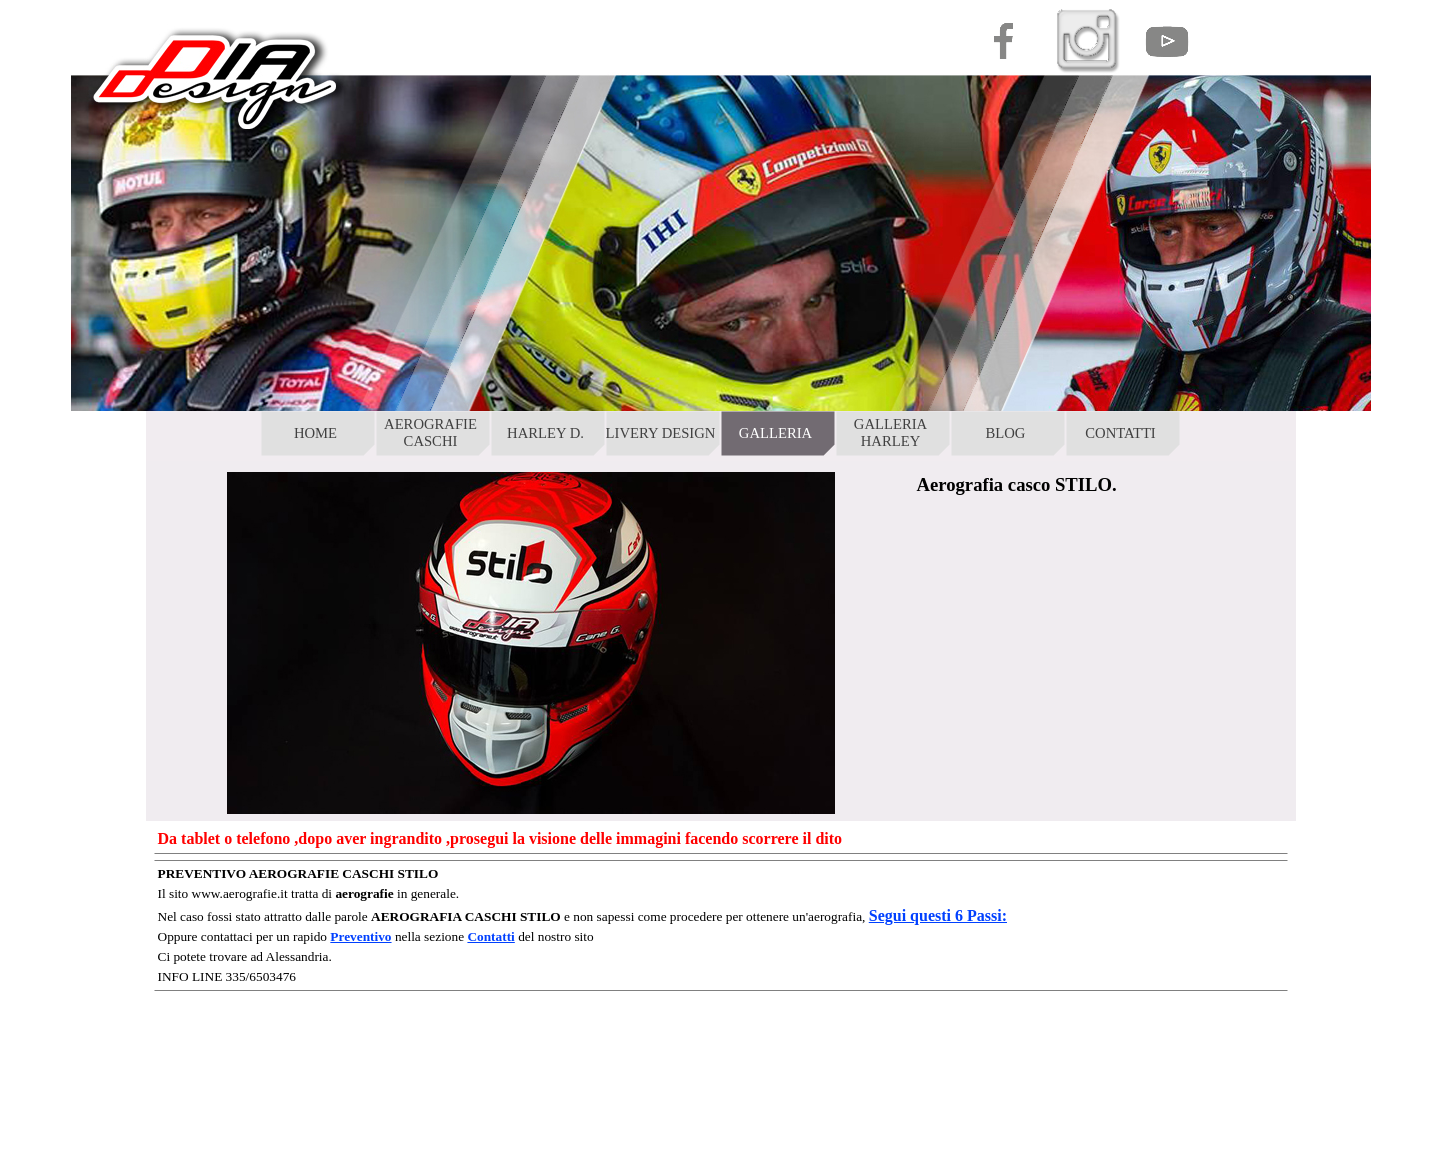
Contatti (490, 936)
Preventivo (360, 936)
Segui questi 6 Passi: (938, 915)
